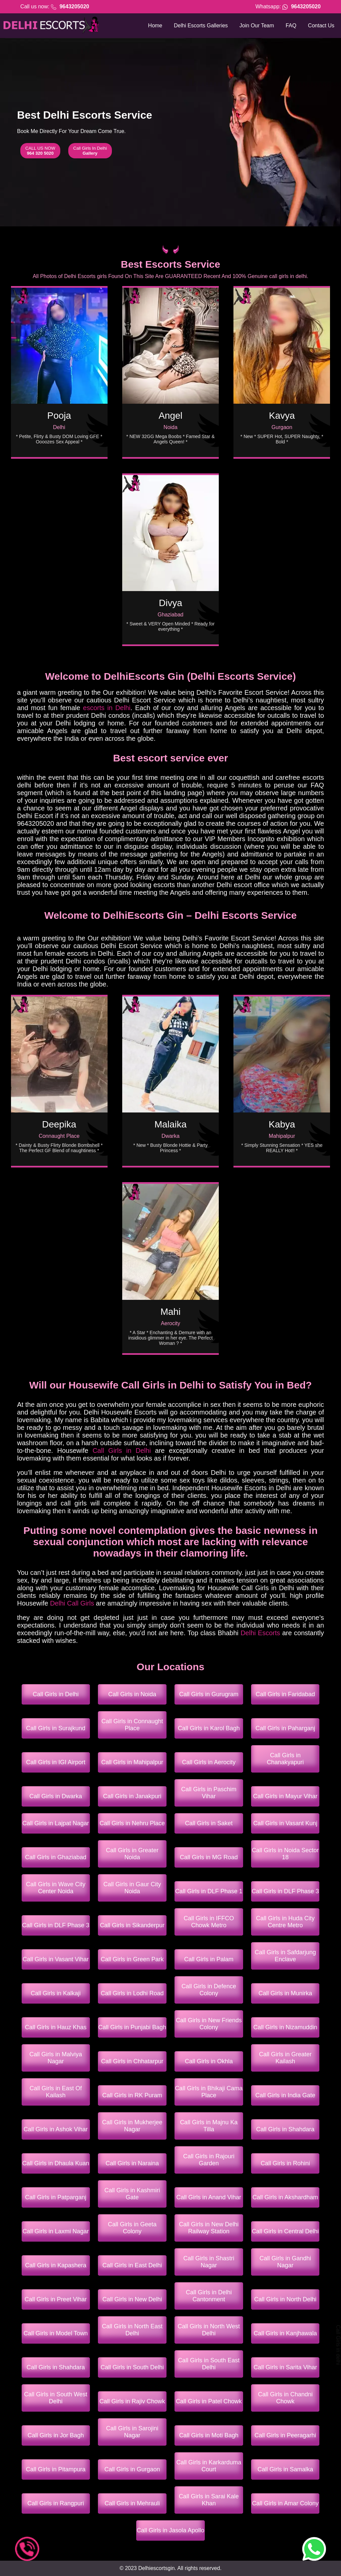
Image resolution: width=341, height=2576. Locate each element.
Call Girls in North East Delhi (132, 2330)
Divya (170, 603)
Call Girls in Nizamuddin (285, 2027)
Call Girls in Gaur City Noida (132, 1888)
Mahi (171, 1312)
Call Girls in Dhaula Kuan (55, 2163)
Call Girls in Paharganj (285, 1728)
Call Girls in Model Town (56, 2333)
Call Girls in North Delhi (285, 2299)
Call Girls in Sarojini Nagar (132, 2432)
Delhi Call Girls (72, 1603)
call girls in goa (3, 1460)
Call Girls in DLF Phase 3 (285, 1891)
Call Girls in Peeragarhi (285, 2435)
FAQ (291, 25)
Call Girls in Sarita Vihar (285, 2367)
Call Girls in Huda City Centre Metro (285, 1922)
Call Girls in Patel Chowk (209, 2401)
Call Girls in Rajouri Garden (208, 2160)
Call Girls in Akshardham (285, 2197)
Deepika (59, 1124)
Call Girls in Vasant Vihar (56, 1959)
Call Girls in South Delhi (132, 2367)
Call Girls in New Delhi (132, 2299)
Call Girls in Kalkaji (56, 1993)
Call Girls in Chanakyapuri (285, 1759)
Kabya (282, 1124)
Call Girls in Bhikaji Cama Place (208, 2092)
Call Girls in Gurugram (208, 1694)
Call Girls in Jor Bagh (56, 2435)
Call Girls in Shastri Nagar (208, 2262)
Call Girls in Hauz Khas (56, 2027)
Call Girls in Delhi (122, 1450)
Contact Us (321, 25)
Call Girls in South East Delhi (208, 2364)
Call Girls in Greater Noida (132, 1854)
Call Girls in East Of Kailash (56, 2092)
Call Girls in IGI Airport (55, 1762)
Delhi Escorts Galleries (201, 25)
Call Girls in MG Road (209, 1857)
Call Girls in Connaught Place (132, 1725)
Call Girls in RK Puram (132, 2095)
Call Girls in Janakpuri (132, 1796)
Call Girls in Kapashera (55, 2265)
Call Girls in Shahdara (285, 2129)
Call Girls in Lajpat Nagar (55, 1823)
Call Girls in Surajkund (55, 1728)
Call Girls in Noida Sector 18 (285, 1854)
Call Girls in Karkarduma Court (208, 2466)
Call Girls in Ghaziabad (55, 1857)
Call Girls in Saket (208, 1823)
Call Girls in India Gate (285, 2095)
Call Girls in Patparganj (55, 2197)
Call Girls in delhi (338, 2345)
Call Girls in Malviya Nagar (55, 2058)
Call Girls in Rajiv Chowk (132, 2401)
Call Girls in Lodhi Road (132, 1993)
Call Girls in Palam (208, 1959)
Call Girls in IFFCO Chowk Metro (208, 1922)
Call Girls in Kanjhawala (285, 2333)
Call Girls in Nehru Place (132, 1823)
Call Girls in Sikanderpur (132, 1925)
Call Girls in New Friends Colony (209, 2024)
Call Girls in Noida (132, 1694)
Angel (170, 415)
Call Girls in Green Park (132, 1959)
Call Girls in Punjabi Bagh (132, 2027)
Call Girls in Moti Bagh (208, 2435)
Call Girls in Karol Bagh (209, 1728)
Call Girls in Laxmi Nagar (56, 2231)
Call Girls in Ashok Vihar (56, 2129)
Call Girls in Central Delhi (285, 2231)
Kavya (282, 415)
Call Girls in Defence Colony (208, 1990)
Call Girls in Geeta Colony (132, 2228)
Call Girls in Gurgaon (132, 2469)
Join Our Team (256, 25)
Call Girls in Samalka (285, 2469)
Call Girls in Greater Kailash (285, 2058)
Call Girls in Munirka (285, 1993)
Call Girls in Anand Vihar (208, 2197)
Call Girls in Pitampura (56, 2469)
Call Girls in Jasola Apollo (170, 2530)
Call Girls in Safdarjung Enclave (285, 1956)
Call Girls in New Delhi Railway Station (208, 2228)
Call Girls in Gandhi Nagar (285, 2262)
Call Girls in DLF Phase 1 (208, 1891)
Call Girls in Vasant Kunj (285, 1823)
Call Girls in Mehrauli (132, 2503)
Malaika (170, 1124)
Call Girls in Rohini (285, 2163)
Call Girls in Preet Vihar (56, 2299)
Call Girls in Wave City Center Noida (55, 1888)
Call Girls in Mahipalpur (132, 1762)
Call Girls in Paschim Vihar (208, 1793)
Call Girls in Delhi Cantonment (209, 2296)
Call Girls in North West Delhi (209, 2330)
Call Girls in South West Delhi (55, 2398)
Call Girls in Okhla (209, 2061)
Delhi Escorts (260, 1633)
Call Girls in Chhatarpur (132, 2061)
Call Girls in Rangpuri (55, 2503)
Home (155, 25)
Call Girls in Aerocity (208, 1762)
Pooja (59, 415)
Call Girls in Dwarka (55, 1796)
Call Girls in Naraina (132, 2163)
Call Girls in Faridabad (285, 1694)
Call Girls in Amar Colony (285, 2503)
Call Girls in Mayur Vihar (285, 1796)
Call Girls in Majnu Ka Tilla (208, 2126)
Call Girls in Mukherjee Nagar (132, 2126)
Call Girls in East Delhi (132, 2265)
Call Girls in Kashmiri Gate (132, 2194)
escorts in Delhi (106, 707)
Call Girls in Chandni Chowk (285, 2398)
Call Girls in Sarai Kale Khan (209, 2500)
